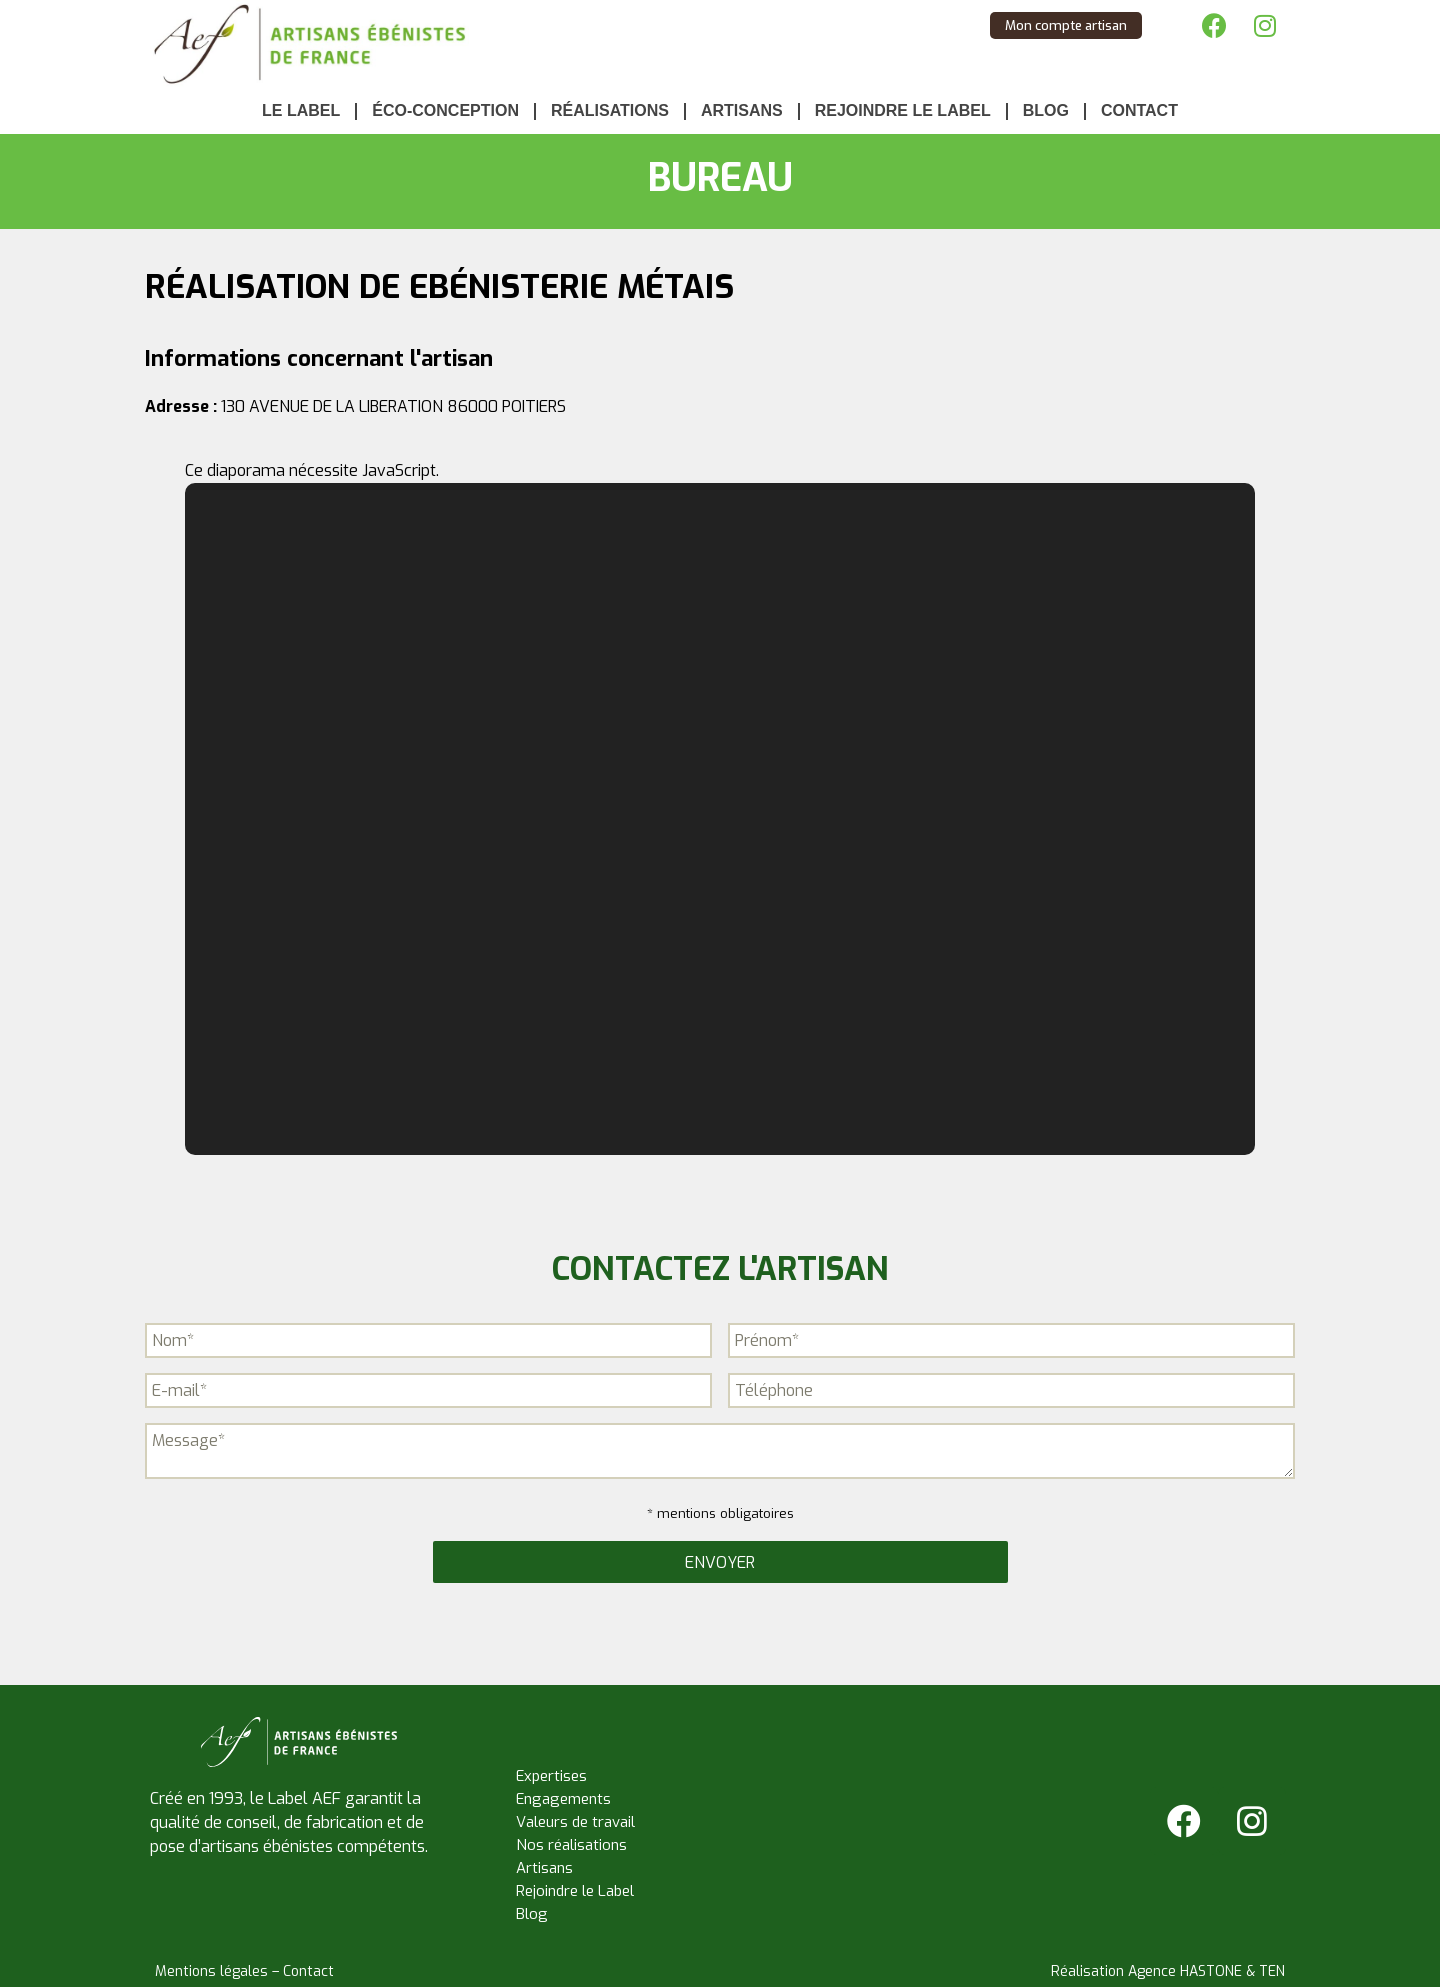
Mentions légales (211, 1971)
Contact (1139, 110)
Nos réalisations (571, 1845)
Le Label (301, 110)
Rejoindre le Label (903, 110)
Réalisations (610, 110)
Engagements (563, 1799)
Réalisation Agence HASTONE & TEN (1168, 1971)
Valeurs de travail (575, 1822)
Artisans (742, 110)
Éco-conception (445, 110)
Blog (1046, 110)
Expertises (551, 1776)
